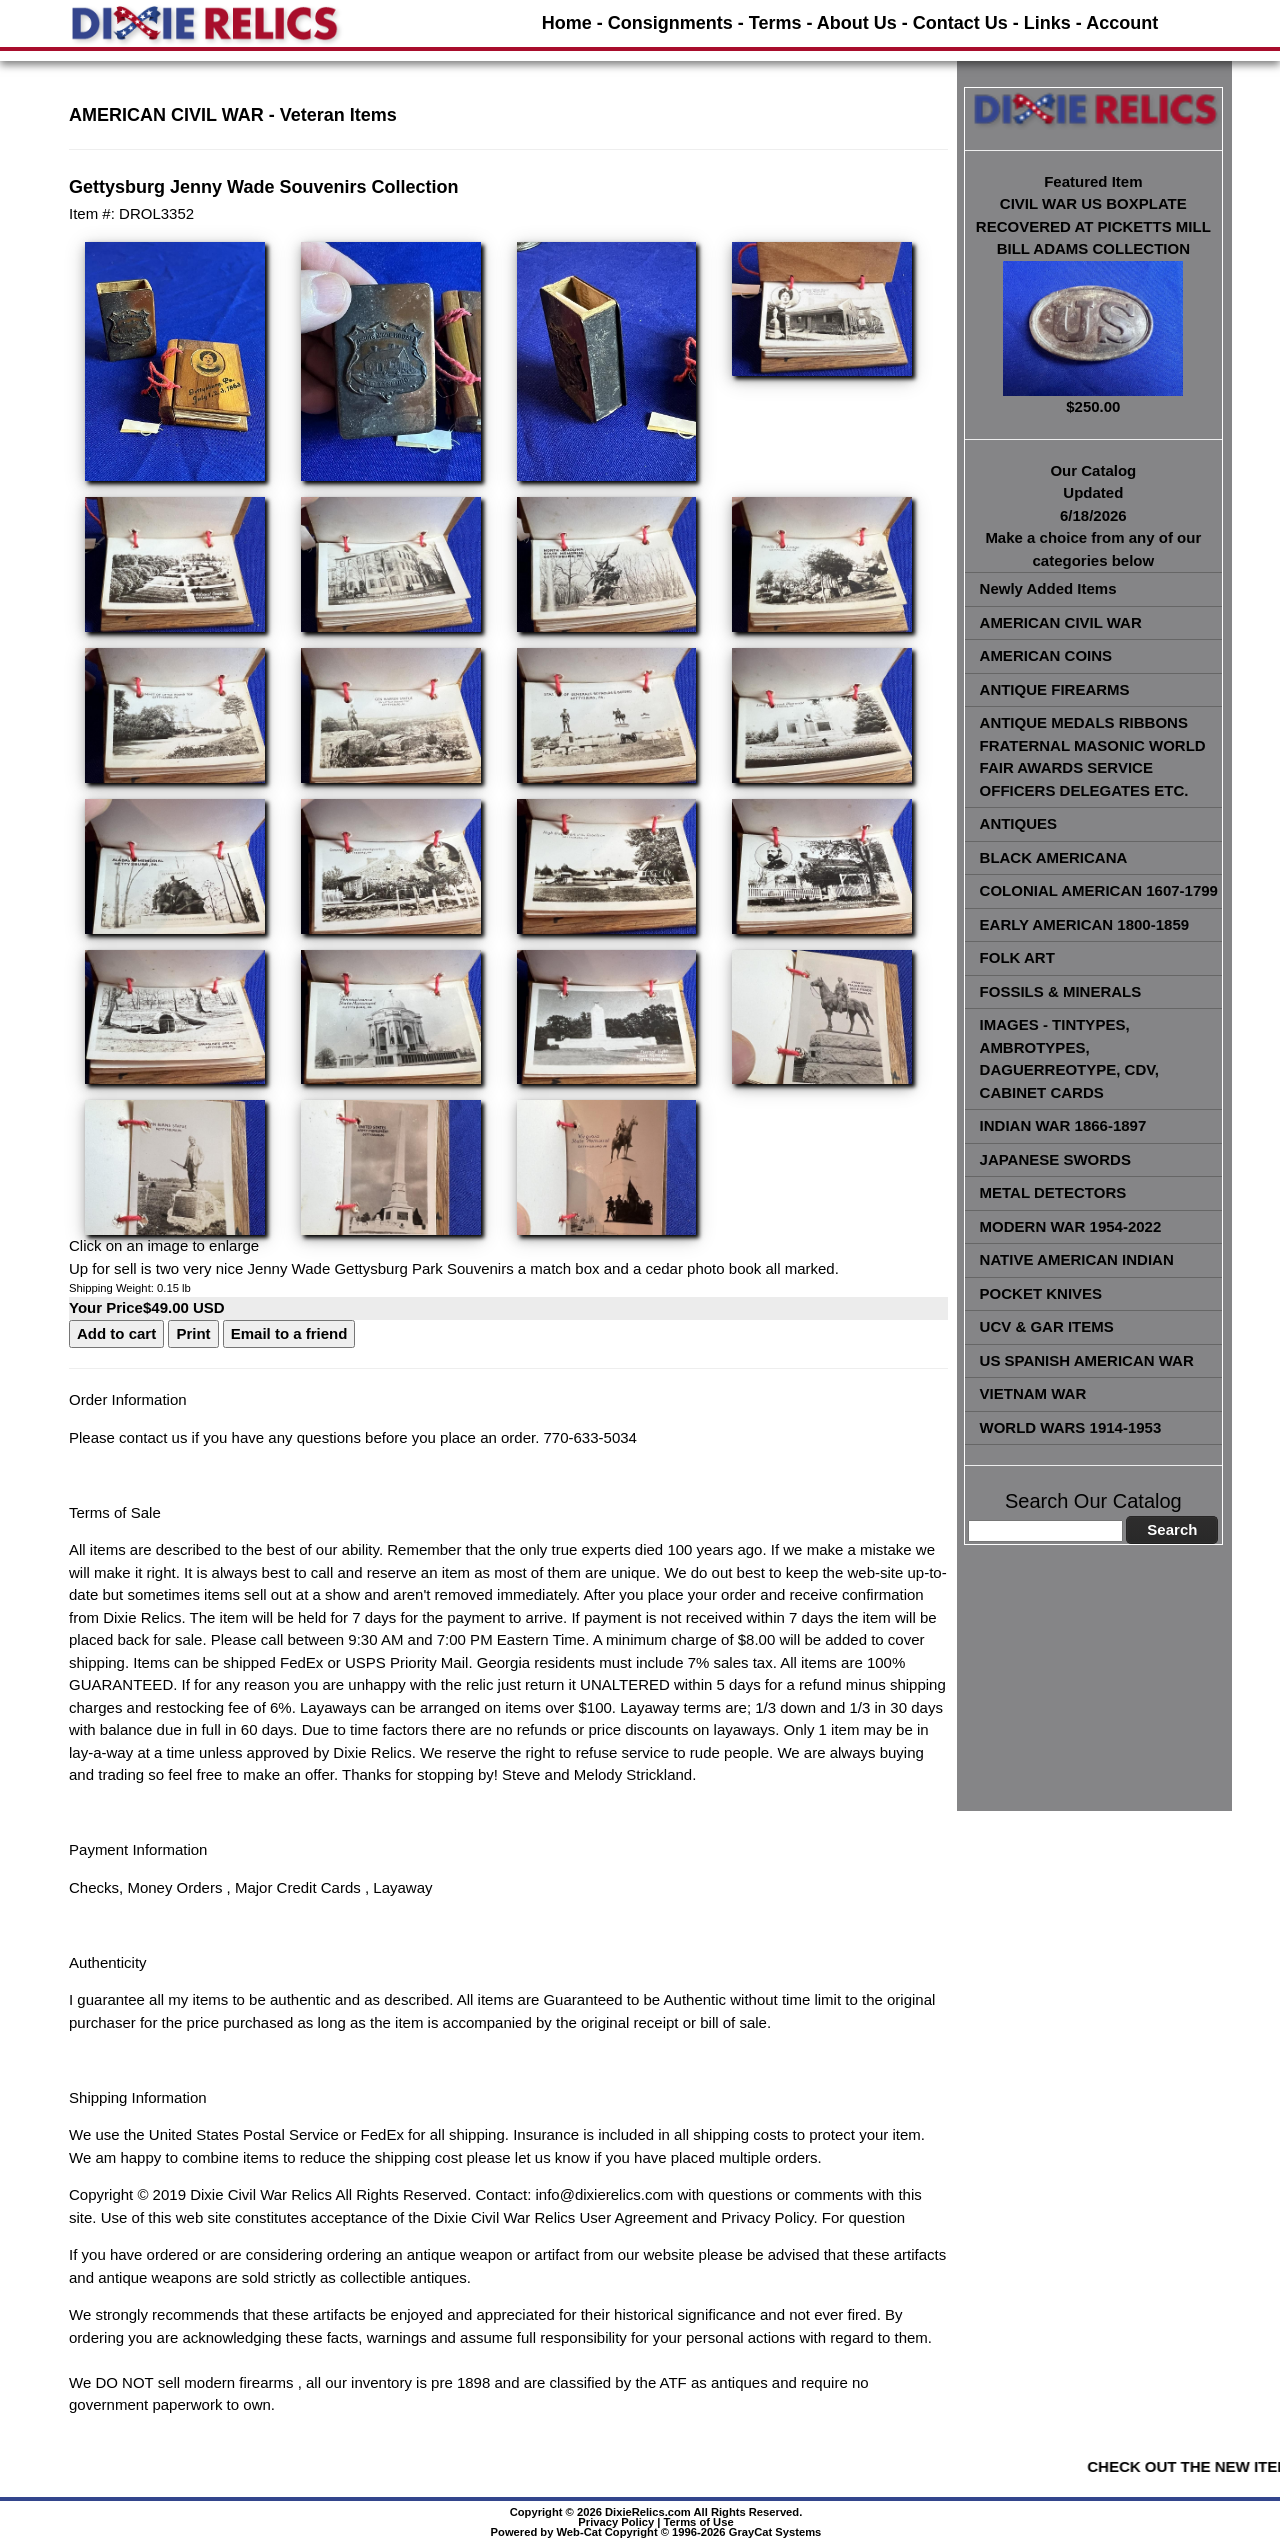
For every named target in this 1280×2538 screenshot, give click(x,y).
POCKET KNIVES (1041, 1293)
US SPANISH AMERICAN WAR (1087, 1360)
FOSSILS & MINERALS (1061, 991)
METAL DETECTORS (1053, 1192)
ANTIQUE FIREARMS (1055, 689)
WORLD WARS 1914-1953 (1071, 1427)
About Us (857, 23)
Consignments (670, 23)
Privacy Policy (616, 2522)
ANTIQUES (1019, 823)
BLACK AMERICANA (1054, 857)
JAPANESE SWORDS (1055, 1159)
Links (1047, 23)
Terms (775, 23)
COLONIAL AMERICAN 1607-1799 (1099, 890)
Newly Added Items (1048, 588)
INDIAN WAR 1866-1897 (1063, 1125)
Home (567, 23)
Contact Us (960, 23)
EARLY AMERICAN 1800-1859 (1085, 924)
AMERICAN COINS (1046, 655)
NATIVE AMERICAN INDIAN (1077, 1259)
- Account (1117, 23)
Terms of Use (699, 2522)
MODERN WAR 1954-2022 (1071, 1226)
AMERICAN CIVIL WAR (1061, 622)
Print (193, 1333)
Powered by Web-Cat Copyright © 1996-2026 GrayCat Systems (656, 2532)
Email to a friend (289, 1333)
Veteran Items (338, 115)
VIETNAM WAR (1033, 1393)
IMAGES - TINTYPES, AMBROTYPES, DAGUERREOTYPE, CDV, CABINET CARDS (1069, 1058)
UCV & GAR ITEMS (1047, 1326)
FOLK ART (1017, 957)
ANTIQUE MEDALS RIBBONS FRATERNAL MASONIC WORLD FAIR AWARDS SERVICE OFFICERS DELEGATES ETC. (1093, 756)
